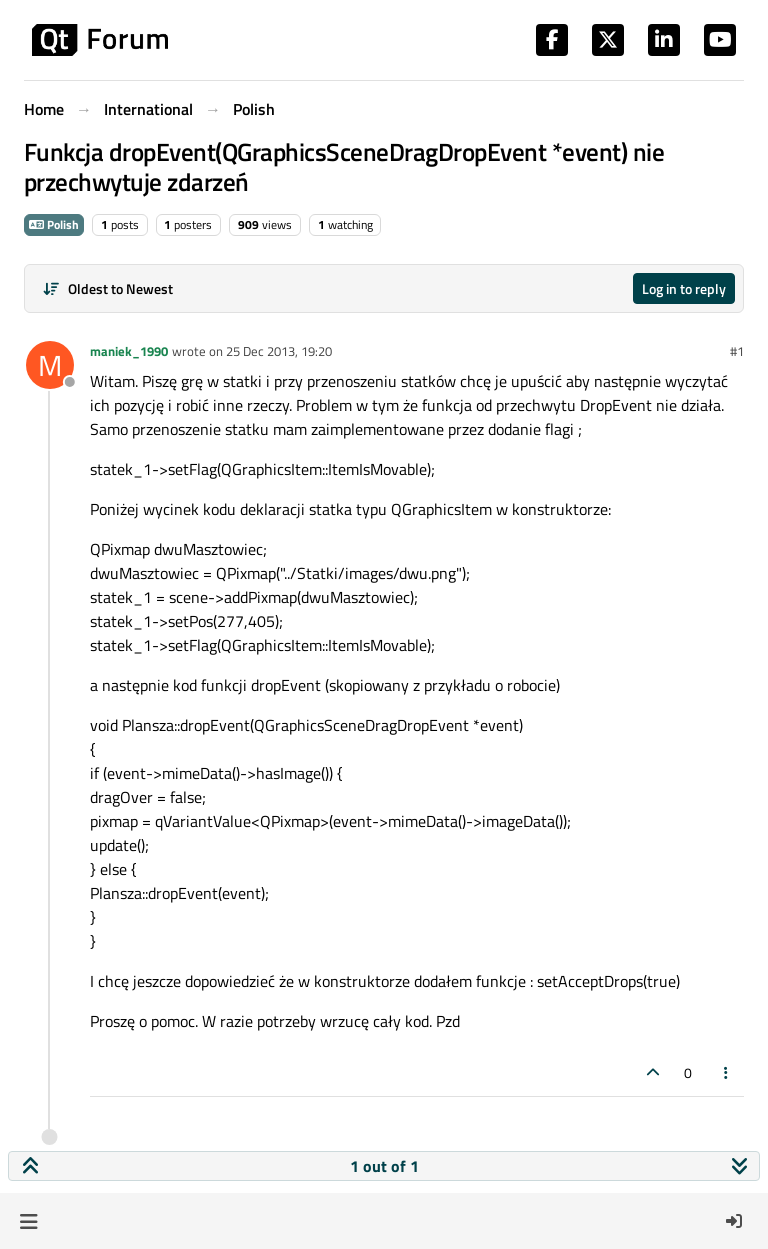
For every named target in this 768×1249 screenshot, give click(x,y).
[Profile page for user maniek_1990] (50, 365)
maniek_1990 (129, 351)
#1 (737, 351)
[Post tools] (727, 1072)
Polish (54, 224)
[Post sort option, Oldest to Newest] (107, 288)
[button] (28, 1221)
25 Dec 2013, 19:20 (279, 351)
